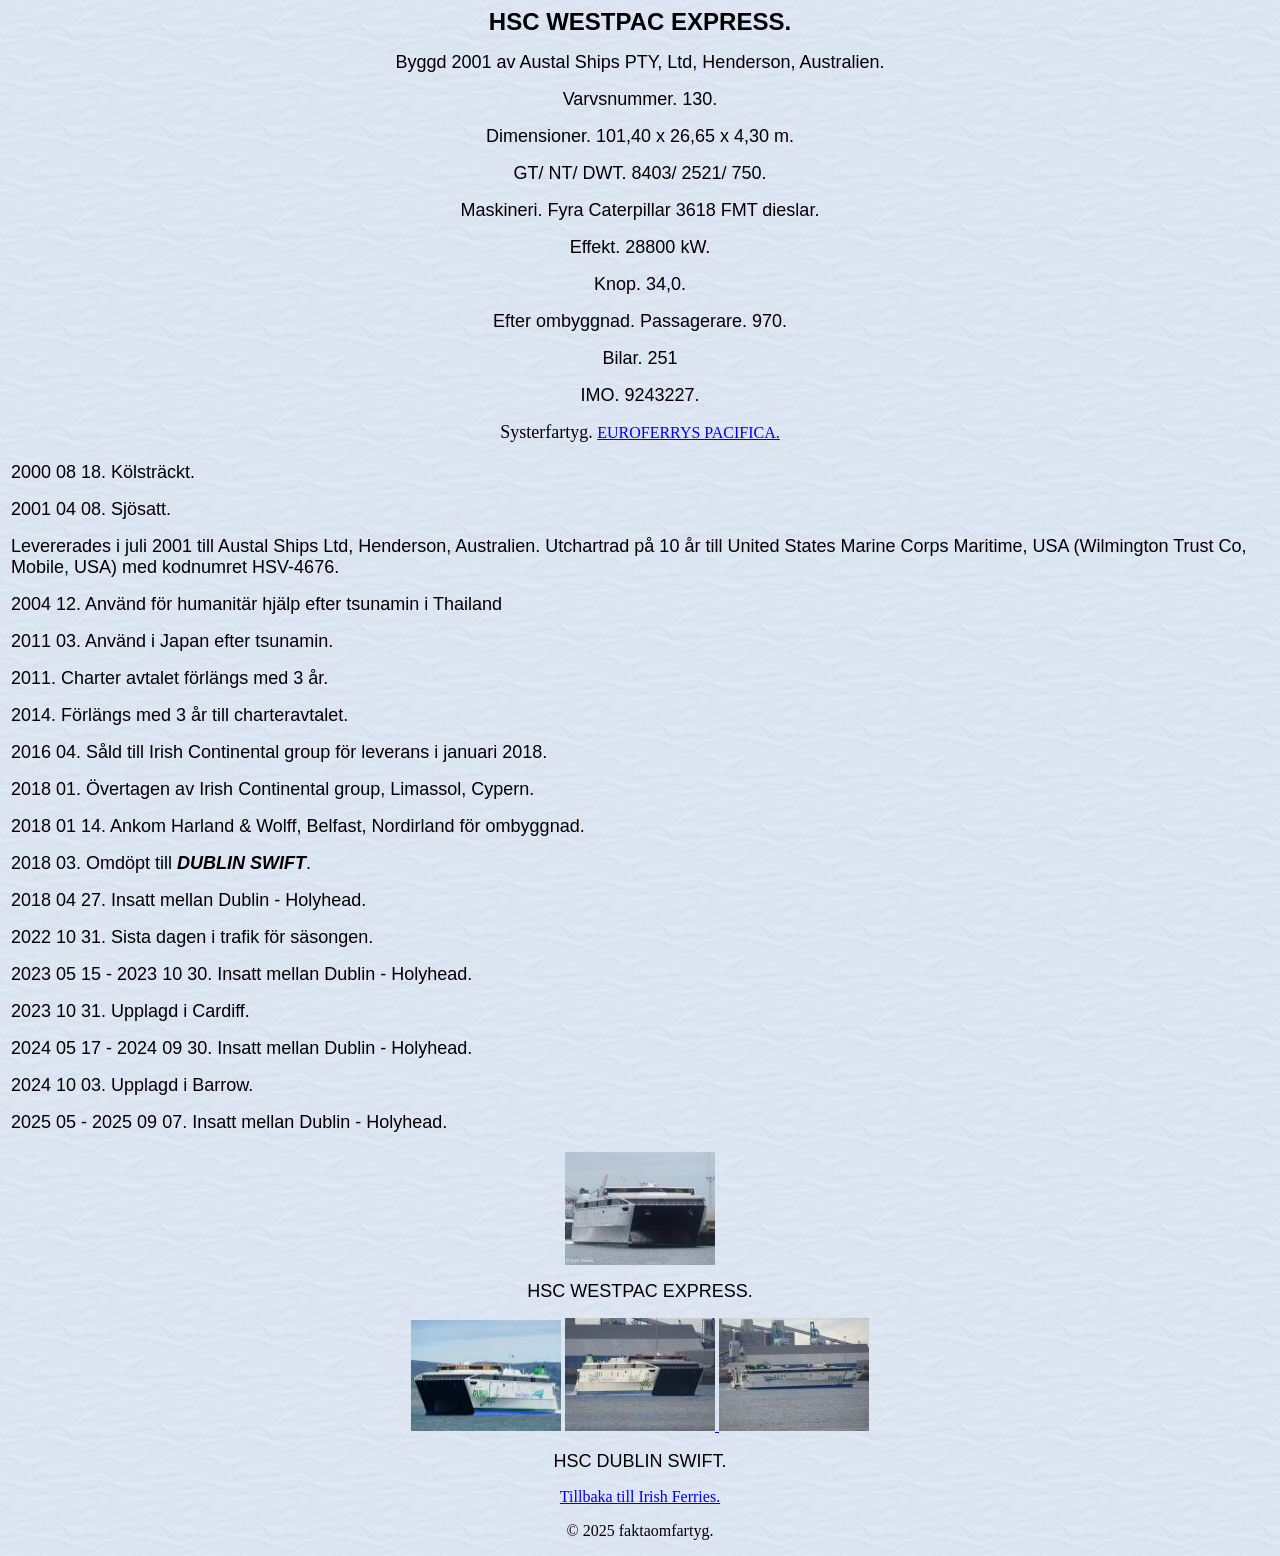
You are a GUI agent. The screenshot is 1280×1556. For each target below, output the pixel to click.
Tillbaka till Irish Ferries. (640, 1496)
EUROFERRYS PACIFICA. (688, 432)
